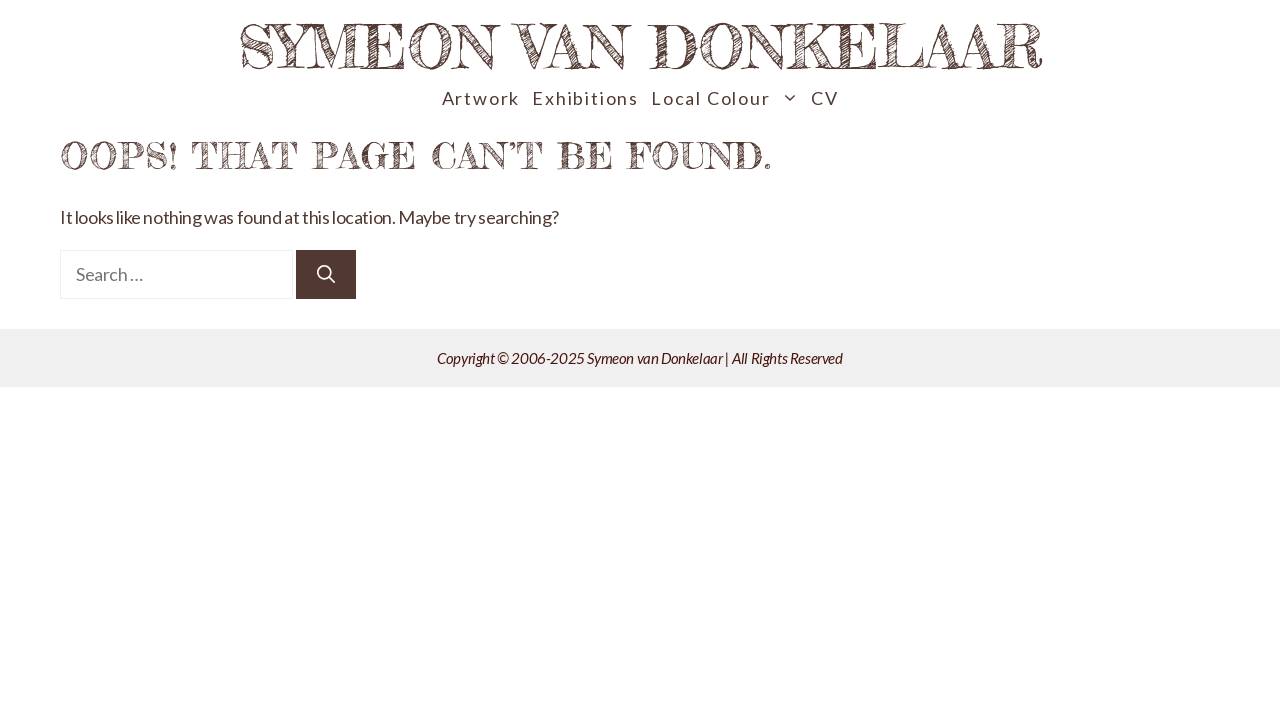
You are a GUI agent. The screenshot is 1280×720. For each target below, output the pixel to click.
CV (825, 98)
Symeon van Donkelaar (640, 46)
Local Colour (728, 98)
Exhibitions (585, 98)
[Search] (326, 274)
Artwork (481, 98)
